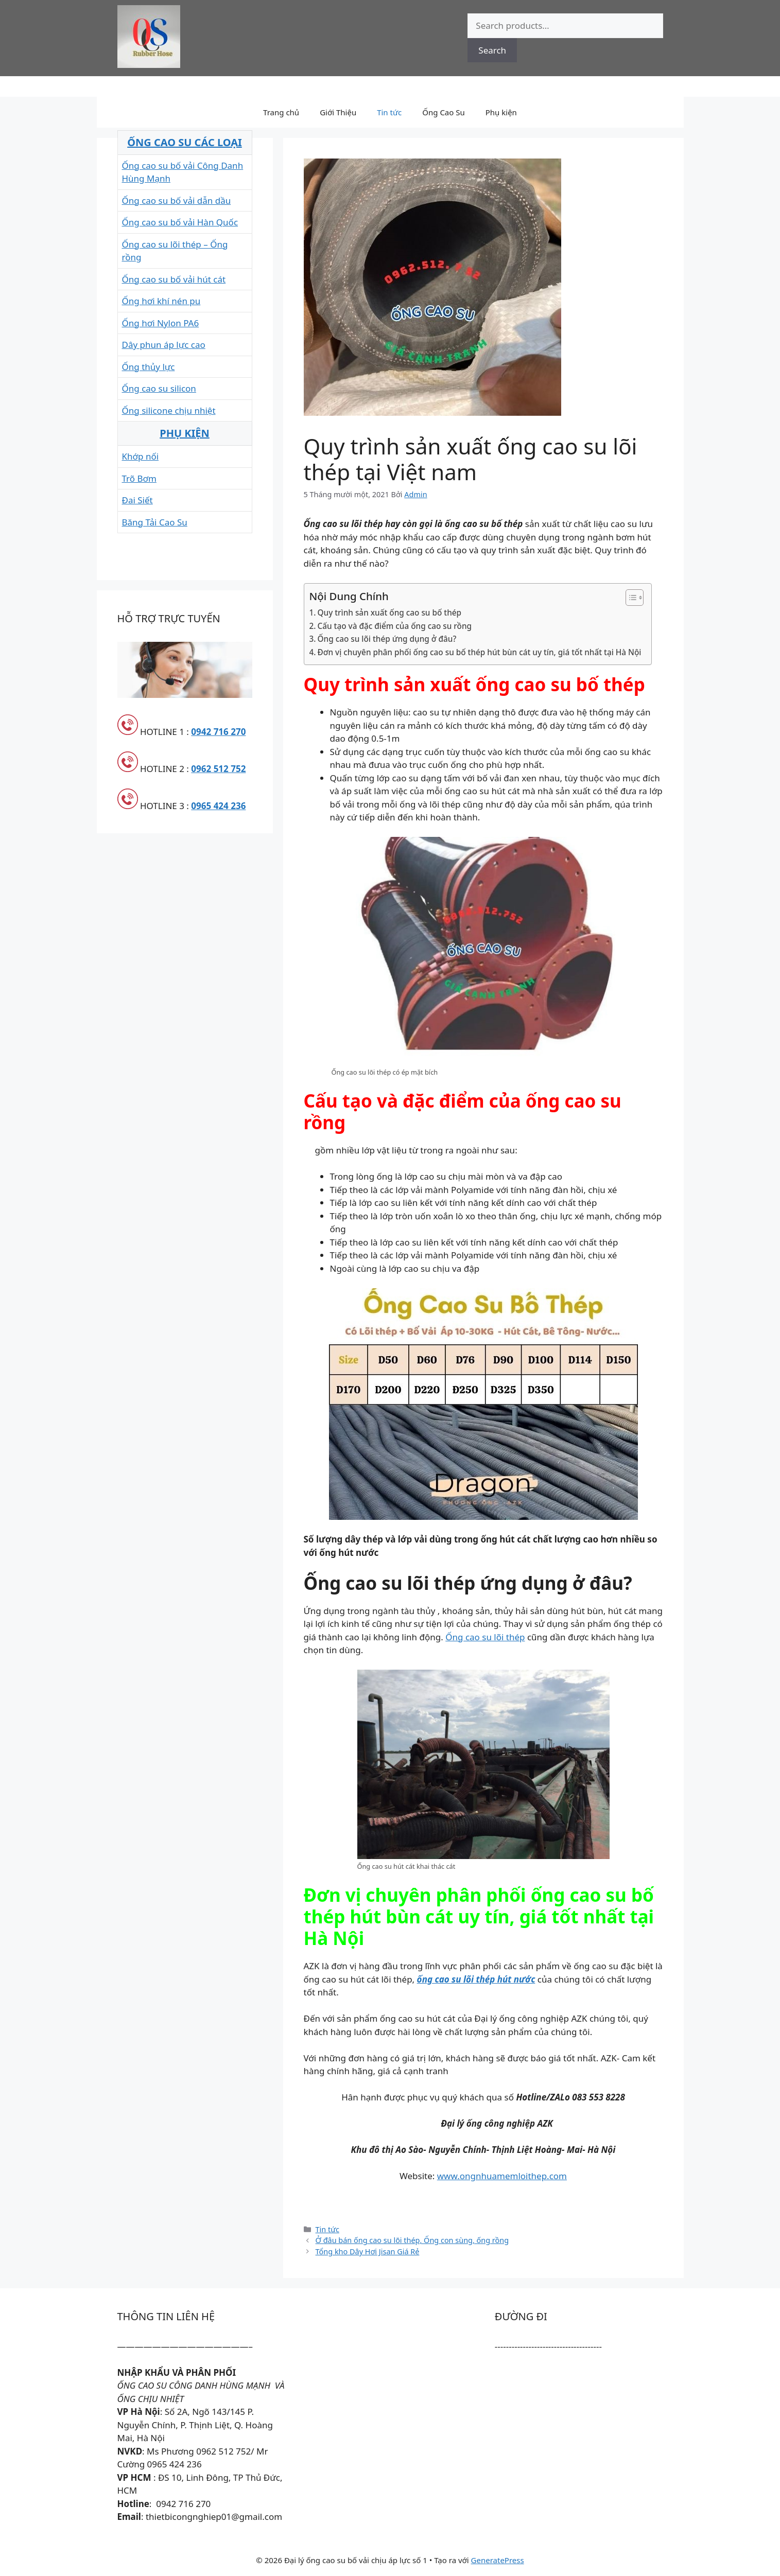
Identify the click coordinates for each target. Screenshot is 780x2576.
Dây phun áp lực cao (163, 345)
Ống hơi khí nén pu (161, 301)
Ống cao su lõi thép (485, 1637)
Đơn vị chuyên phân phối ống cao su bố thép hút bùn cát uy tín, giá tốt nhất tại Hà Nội (480, 652)
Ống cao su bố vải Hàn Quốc (180, 222)
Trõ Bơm (139, 478)
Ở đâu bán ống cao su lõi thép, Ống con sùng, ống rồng (412, 2240)
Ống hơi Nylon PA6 (160, 323)
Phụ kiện (501, 112)
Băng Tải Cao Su (154, 522)
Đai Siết (137, 500)
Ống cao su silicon (159, 388)
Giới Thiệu (338, 112)
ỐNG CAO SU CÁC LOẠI (184, 142)
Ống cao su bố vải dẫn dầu (176, 200)
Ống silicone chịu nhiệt (169, 410)
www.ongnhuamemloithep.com (502, 2176)
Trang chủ (281, 112)
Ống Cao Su (443, 112)
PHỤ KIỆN (185, 433)
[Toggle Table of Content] (629, 597)
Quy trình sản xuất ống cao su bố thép (390, 612)
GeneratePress (497, 2560)
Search (492, 50)
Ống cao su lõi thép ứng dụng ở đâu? (387, 639)
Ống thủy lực (148, 367)
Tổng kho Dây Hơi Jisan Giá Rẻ (368, 2251)
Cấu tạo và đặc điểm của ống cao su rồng (395, 626)
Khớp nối (140, 456)
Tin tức (389, 112)
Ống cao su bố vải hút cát (174, 279)
